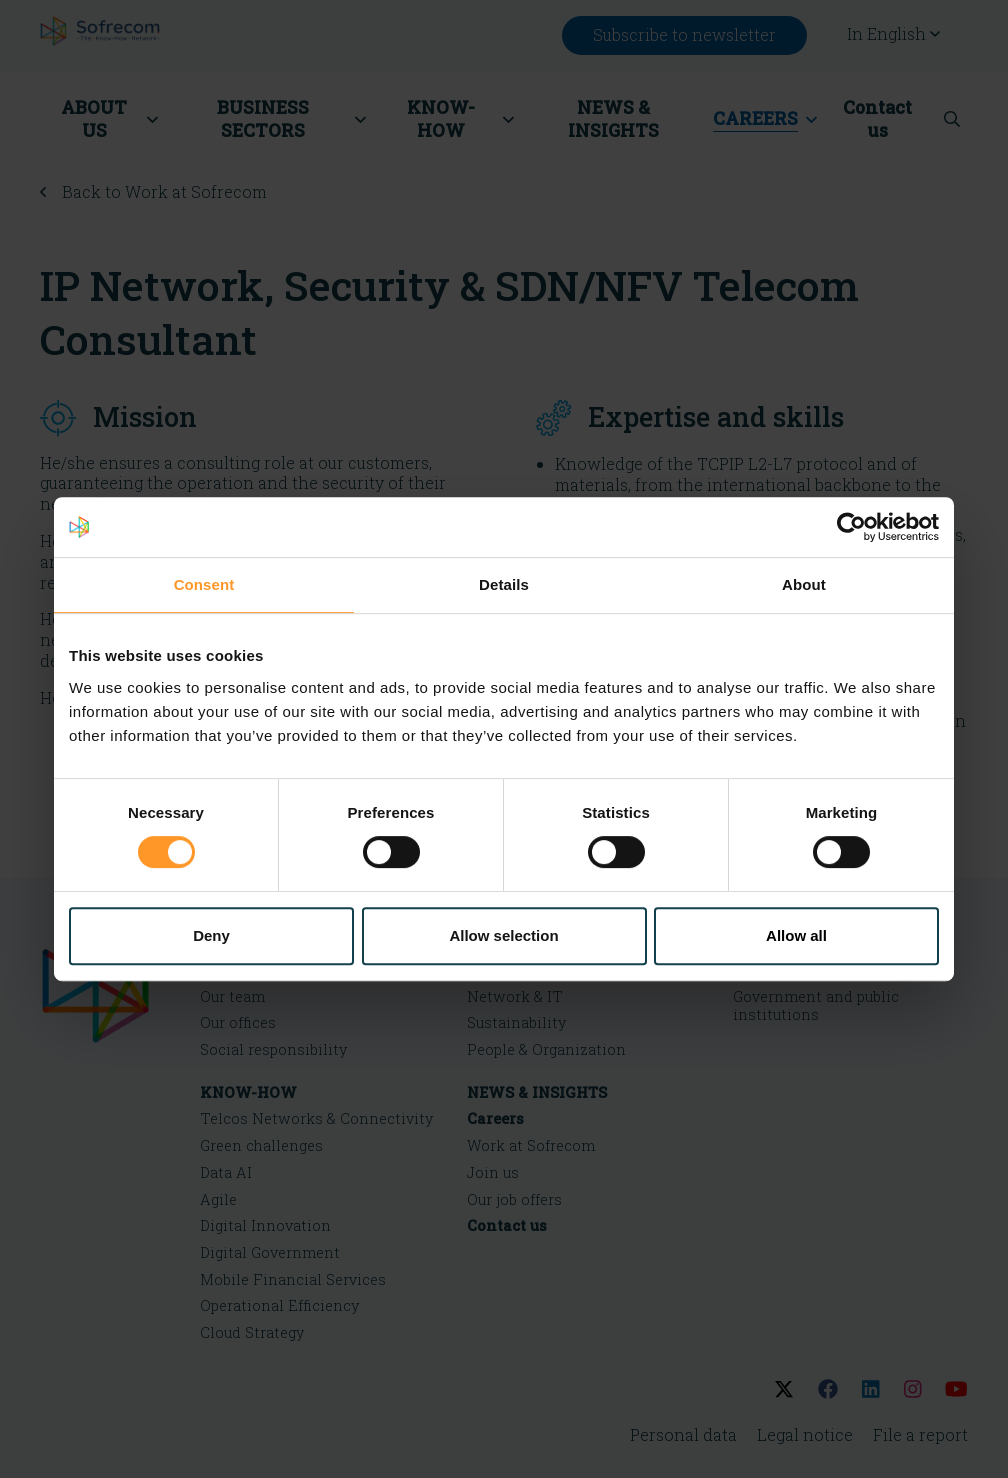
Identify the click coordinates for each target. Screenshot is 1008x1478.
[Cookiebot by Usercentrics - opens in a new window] (851, 527)
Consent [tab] (204, 584)
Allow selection (503, 935)
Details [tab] (504, 584)
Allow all (796, 935)
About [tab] (804, 584)
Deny (211, 935)
